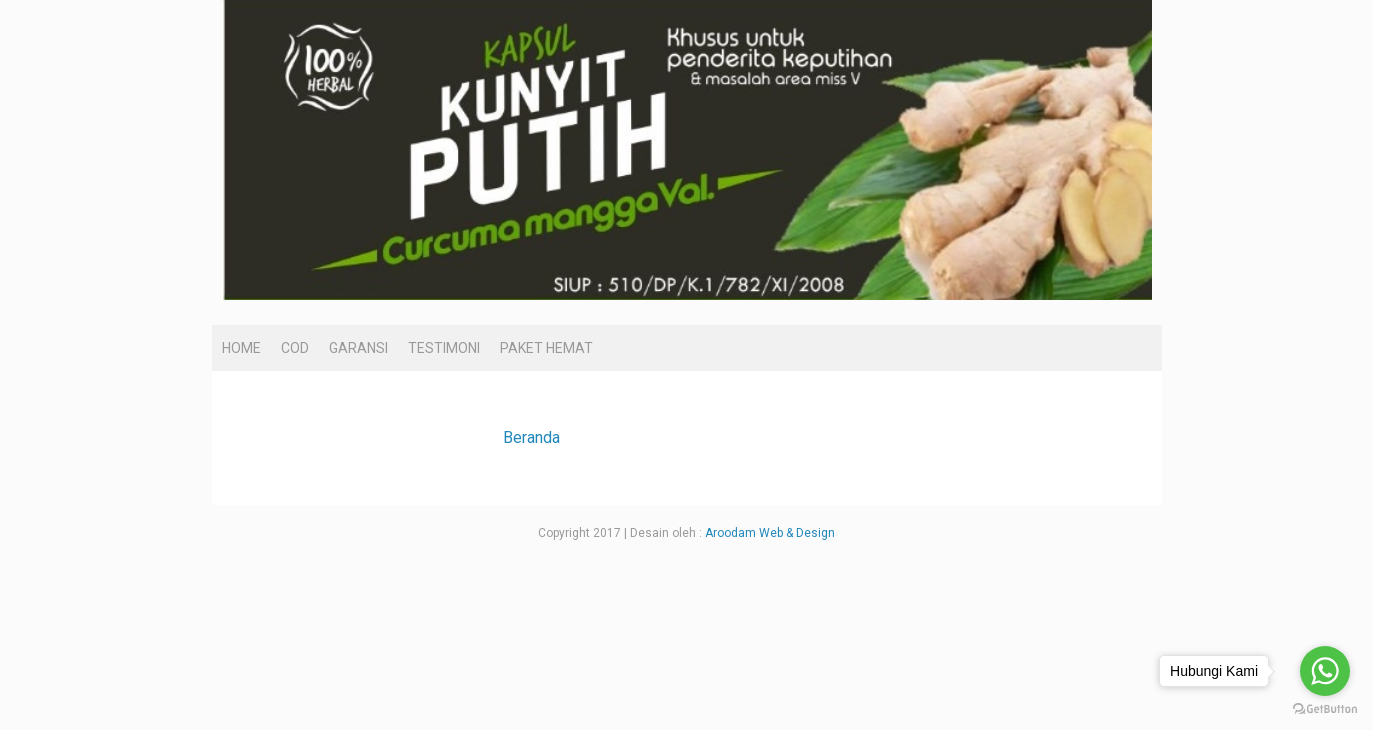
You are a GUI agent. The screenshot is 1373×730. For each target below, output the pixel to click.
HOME (241, 348)
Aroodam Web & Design (770, 533)
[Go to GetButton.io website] (1325, 709)
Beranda (531, 437)
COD (295, 348)
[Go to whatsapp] (1325, 671)
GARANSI (358, 348)
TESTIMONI (444, 348)
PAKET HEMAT (546, 348)
